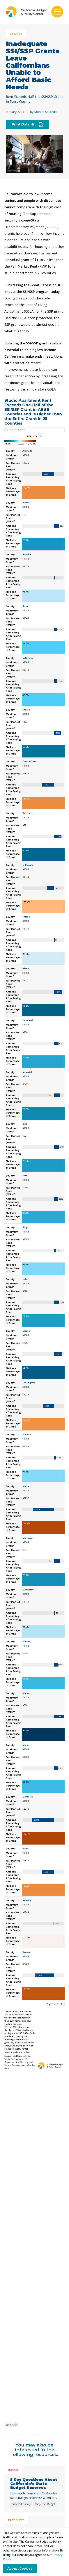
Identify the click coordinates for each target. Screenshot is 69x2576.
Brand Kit (52, 2403)
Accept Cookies (19, 2568)
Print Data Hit (27, 124)
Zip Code (17, 2290)
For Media (53, 2410)
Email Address (20, 2276)
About (32, 2403)
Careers (13, 2410)
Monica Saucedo (45, 112)
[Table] (34, 1234)
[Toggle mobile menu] (57, 12)
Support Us (34, 2417)
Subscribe (18, 2308)
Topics (16, 2403)
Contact (33, 2410)
